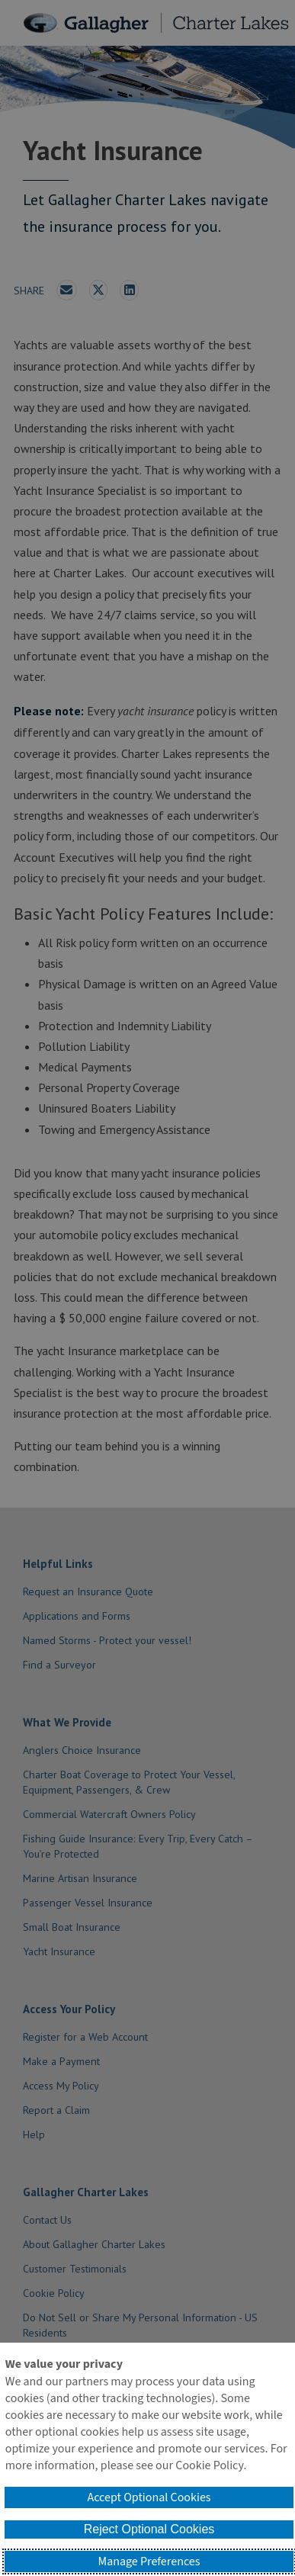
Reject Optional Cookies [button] (149, 2529)
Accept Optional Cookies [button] (148, 2497)
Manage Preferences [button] (149, 2561)
